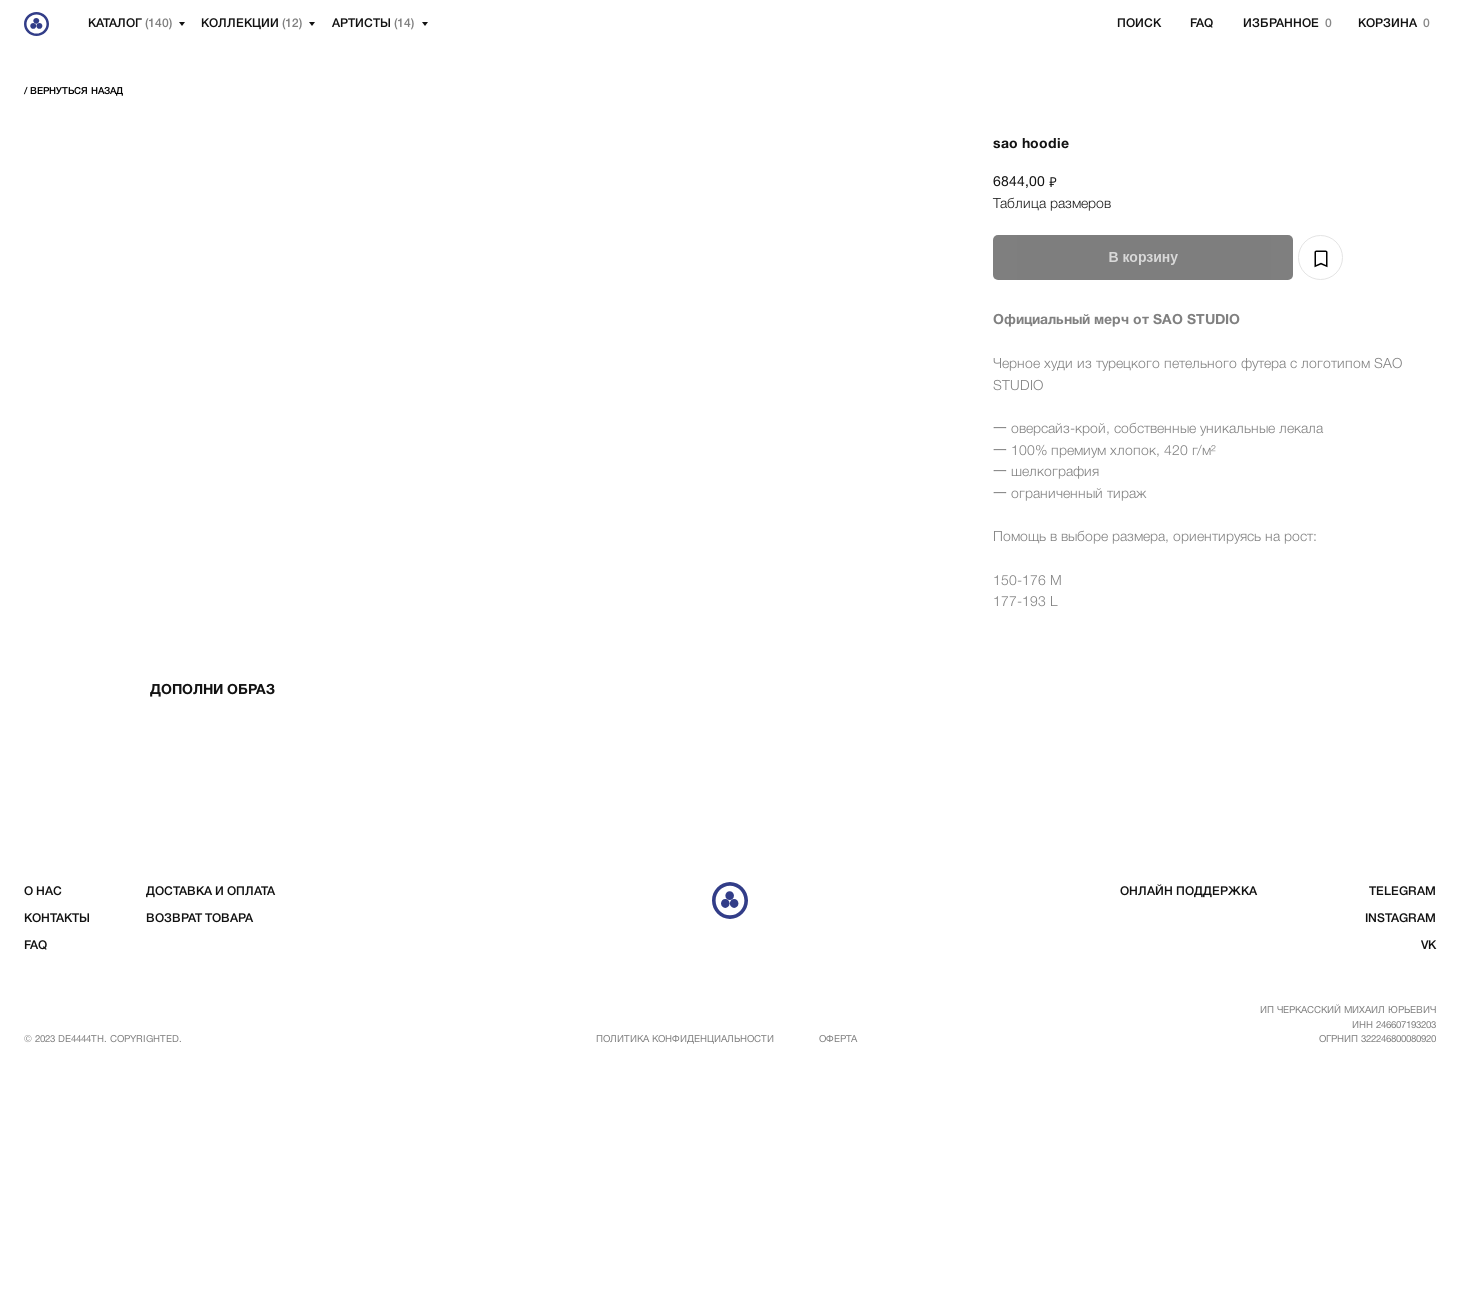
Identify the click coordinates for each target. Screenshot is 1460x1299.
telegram (1402, 1113)
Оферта (838, 1261)
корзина (1387, 23)
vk (1428, 1167)
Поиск (1139, 23)
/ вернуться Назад (73, 91)
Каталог (130, 23)
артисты (373, 23)
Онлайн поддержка (1188, 1113)
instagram (1400, 1140)
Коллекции (251, 23)
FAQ (1201, 23)
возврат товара (199, 1140)
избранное (1281, 23)
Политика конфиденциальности (685, 1261)
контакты (57, 1140)
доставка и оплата (210, 1113)
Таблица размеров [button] (1052, 204)
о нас (43, 1113)
